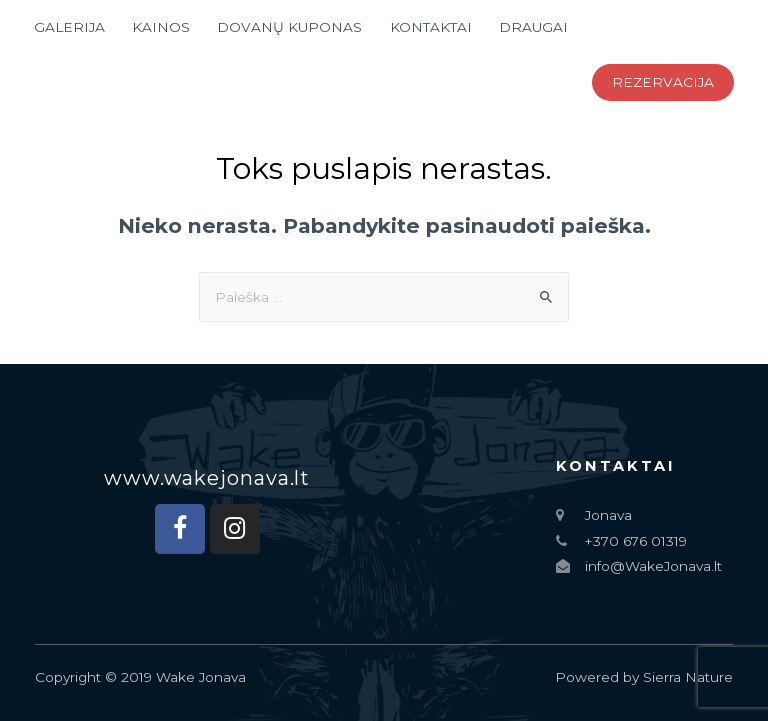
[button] (207, 478)
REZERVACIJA (663, 82)
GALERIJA (69, 27)
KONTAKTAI (431, 27)
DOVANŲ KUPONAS (289, 27)
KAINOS (161, 27)
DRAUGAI (533, 27)
